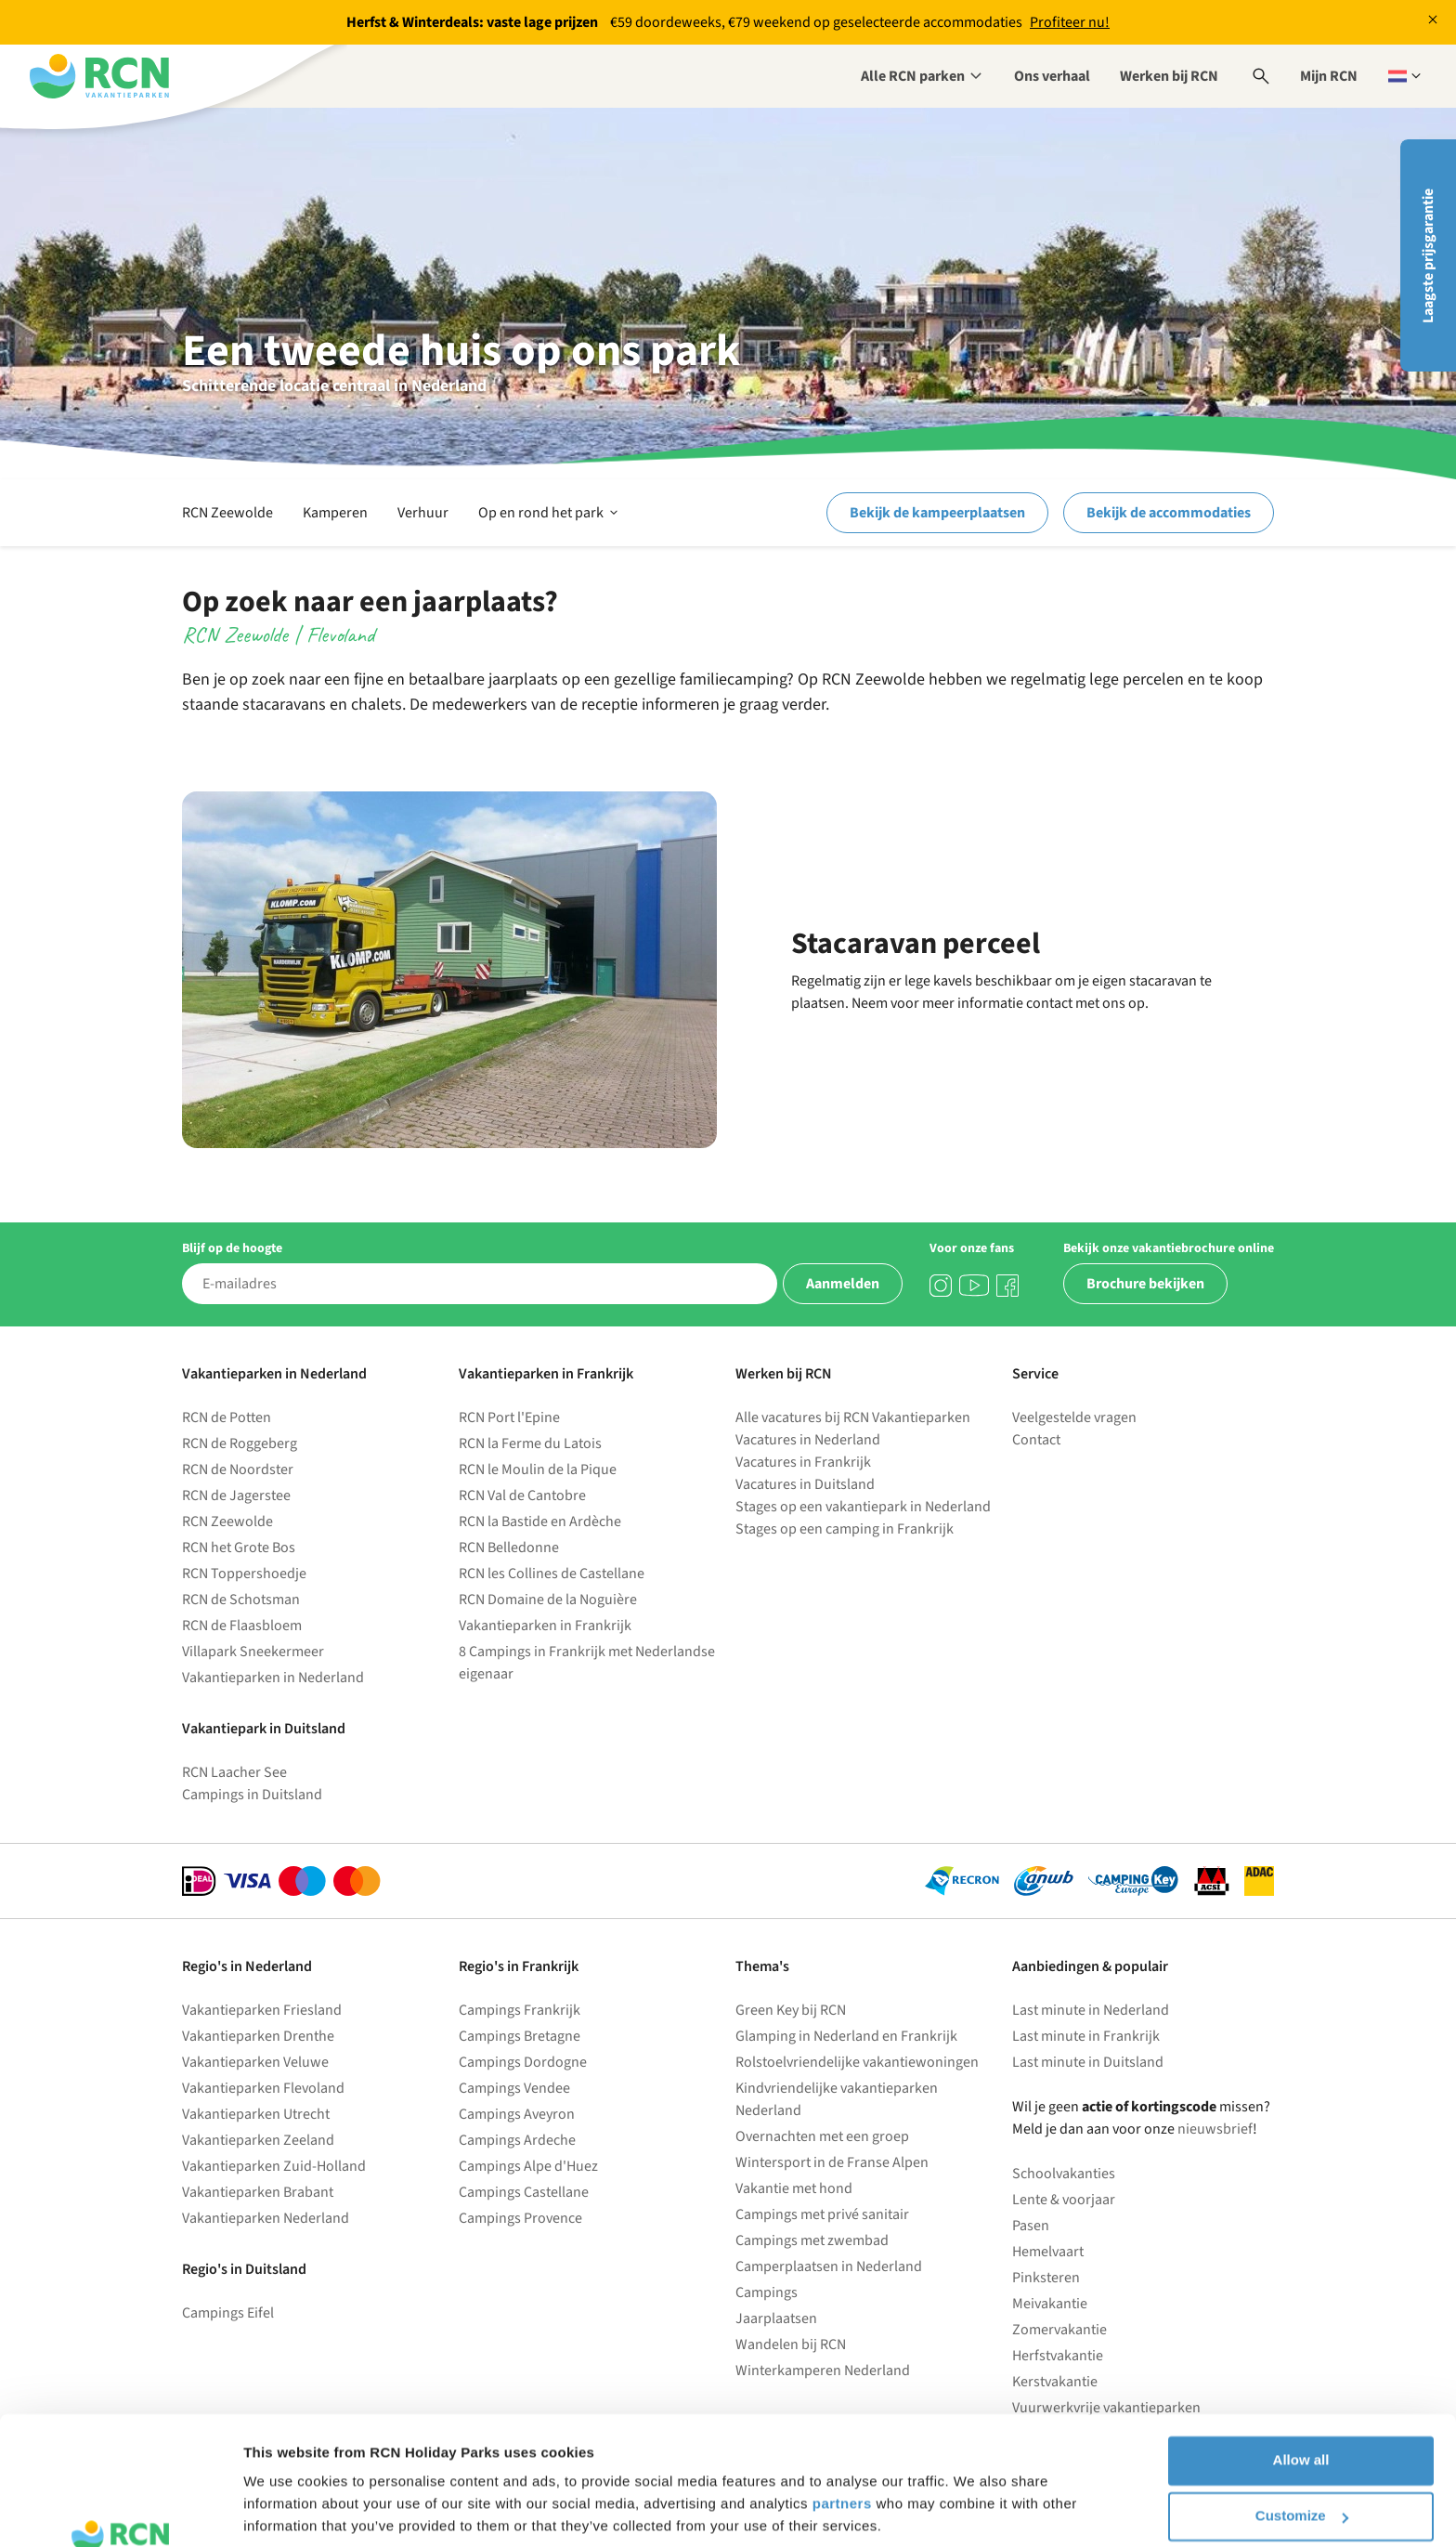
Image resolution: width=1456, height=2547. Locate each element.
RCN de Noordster (237, 1469)
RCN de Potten (226, 1417)
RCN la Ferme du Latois (530, 1443)
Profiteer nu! (1070, 22)
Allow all (1301, 2349)
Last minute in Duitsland (1088, 2062)
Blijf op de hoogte (232, 1248)
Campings (766, 2292)
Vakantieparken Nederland (265, 2218)
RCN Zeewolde (227, 513)
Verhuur (422, 513)
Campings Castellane (524, 2192)
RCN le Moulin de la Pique (538, 1469)
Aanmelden (842, 1284)
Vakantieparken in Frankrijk (545, 1625)
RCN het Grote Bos (238, 1547)
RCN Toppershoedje (244, 1573)
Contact (1036, 1440)
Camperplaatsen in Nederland (828, 2266)
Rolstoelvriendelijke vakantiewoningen (857, 2062)
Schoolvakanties (1063, 2173)
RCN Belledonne (509, 1547)
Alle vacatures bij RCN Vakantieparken (852, 1417)
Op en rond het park (549, 512)
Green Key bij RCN (790, 2010)
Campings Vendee (514, 2088)
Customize (1301, 2404)
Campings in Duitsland (252, 1794)
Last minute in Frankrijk (1086, 2036)
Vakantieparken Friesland (262, 2010)
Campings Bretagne (519, 2036)
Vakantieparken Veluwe (255, 2062)
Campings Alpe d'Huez (528, 2166)
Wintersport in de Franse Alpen (832, 2162)
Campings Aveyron (517, 2114)
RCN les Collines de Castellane (551, 1573)
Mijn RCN (1329, 76)
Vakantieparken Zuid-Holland (274, 2166)
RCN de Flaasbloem (242, 1625)
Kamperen (335, 513)
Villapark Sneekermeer (253, 1651)
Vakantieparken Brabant (257, 2192)
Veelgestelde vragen (1074, 1417)
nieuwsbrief (1215, 2129)
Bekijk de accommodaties (1168, 513)
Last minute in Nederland (1090, 2010)
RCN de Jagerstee (236, 1495)
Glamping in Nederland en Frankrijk (846, 2036)
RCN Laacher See (234, 1772)
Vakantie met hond (793, 2188)
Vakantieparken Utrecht (256, 2114)
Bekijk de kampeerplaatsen (937, 513)
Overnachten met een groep (822, 2136)
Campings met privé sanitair (822, 2214)
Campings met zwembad (812, 2240)
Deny (1301, 2460)
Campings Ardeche (517, 2140)
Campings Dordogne (523, 2062)
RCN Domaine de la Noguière (548, 1599)
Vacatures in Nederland (807, 1440)
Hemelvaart (1048, 2251)
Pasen (1030, 2225)
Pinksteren (1046, 2277)
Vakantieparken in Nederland (273, 1677)
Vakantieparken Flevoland (263, 2088)
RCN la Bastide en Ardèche (540, 1521)
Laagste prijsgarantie (1428, 256)
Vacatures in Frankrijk (803, 1462)
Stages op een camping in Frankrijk (844, 1529)
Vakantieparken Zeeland (258, 2140)
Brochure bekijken (1145, 1284)
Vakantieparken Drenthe (258, 2036)
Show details (286, 2510)
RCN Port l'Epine (509, 1417)
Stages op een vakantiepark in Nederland (863, 1506)
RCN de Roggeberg (239, 1443)
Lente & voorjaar (1063, 2199)
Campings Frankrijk (519, 2010)
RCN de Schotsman (241, 1599)
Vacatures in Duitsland (805, 1484)
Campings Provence (520, 2218)
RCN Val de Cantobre (522, 1495)
